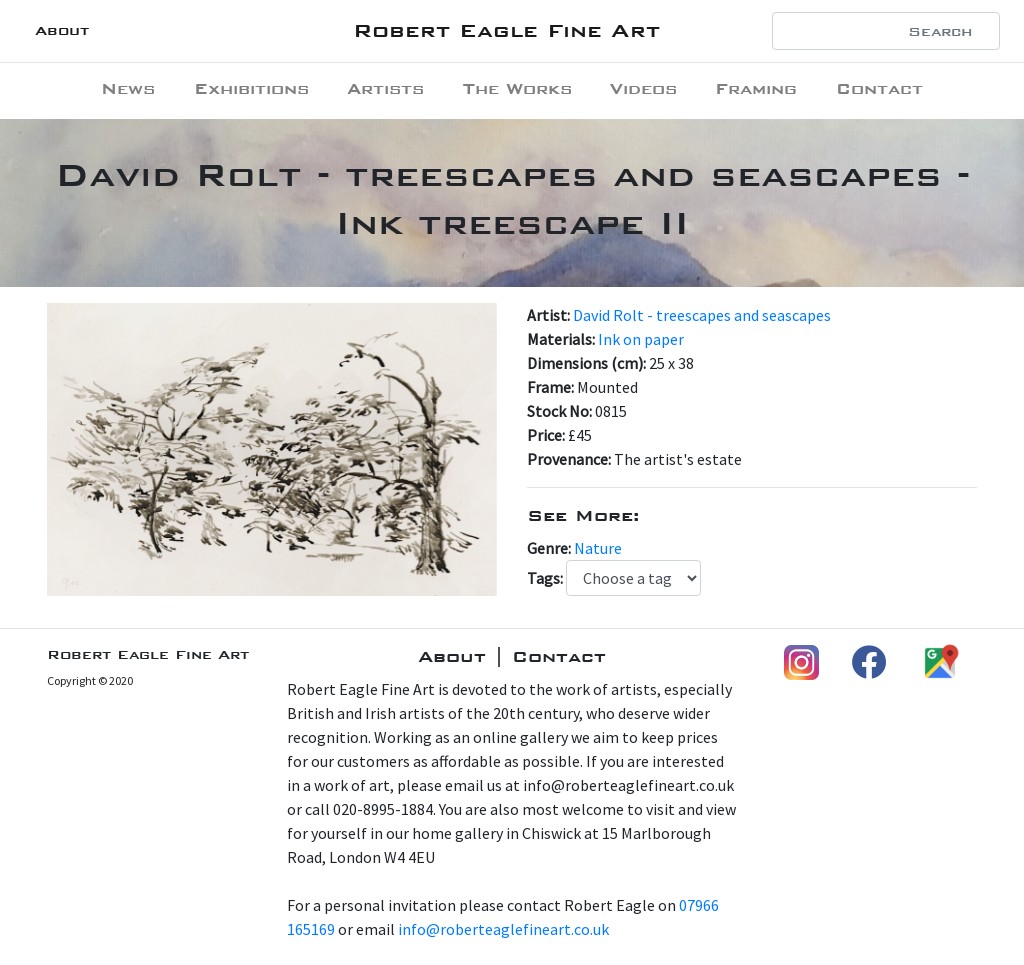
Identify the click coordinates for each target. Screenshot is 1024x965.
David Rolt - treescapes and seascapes (702, 315)
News (128, 88)
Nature (598, 548)
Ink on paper (641, 339)
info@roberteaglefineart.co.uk (503, 929)
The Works (517, 88)
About (62, 30)
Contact (879, 88)
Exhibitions (251, 88)
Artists (385, 88)
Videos (643, 88)
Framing (756, 88)
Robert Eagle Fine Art (506, 30)
